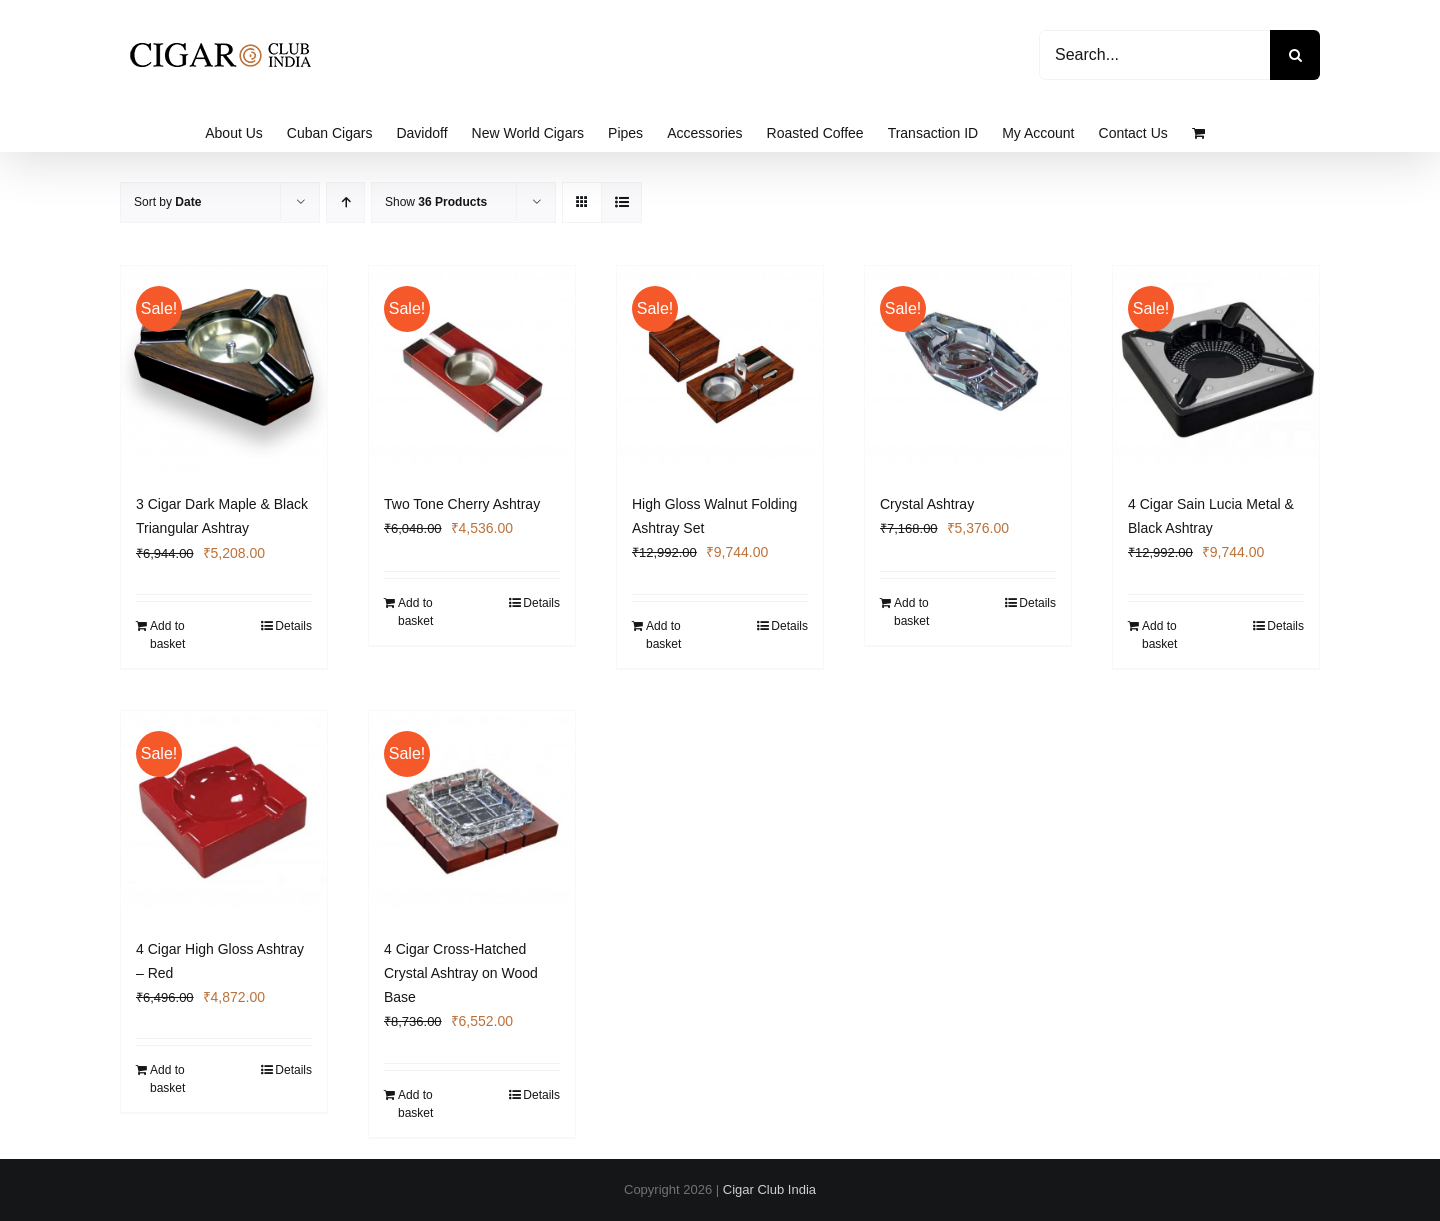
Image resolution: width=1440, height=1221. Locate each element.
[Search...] (1154, 55)
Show (436, 202)
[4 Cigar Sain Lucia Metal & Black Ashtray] (1216, 369)
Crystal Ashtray (927, 504)
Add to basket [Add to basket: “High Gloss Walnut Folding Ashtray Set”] (663, 635)
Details (293, 626)
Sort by (167, 202)
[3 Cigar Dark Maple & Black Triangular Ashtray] (224, 369)
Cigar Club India (769, 1189)
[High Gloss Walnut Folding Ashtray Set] (720, 369)
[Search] (1295, 55)
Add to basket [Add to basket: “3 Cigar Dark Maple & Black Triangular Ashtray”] (167, 635)
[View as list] (621, 202)
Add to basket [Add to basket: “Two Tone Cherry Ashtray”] (415, 612)
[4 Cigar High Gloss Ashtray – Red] (224, 814)
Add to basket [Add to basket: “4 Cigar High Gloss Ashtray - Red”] (167, 1079)
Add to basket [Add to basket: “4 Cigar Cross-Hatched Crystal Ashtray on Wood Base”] (415, 1104)
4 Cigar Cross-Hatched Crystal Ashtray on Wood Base (461, 973)
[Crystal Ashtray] (968, 369)
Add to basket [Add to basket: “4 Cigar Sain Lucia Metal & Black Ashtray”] (1159, 635)
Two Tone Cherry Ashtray (462, 504)
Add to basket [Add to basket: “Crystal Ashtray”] (911, 612)
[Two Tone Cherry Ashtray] (472, 369)
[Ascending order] (345, 202)
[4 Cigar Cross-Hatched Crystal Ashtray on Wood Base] (472, 814)
